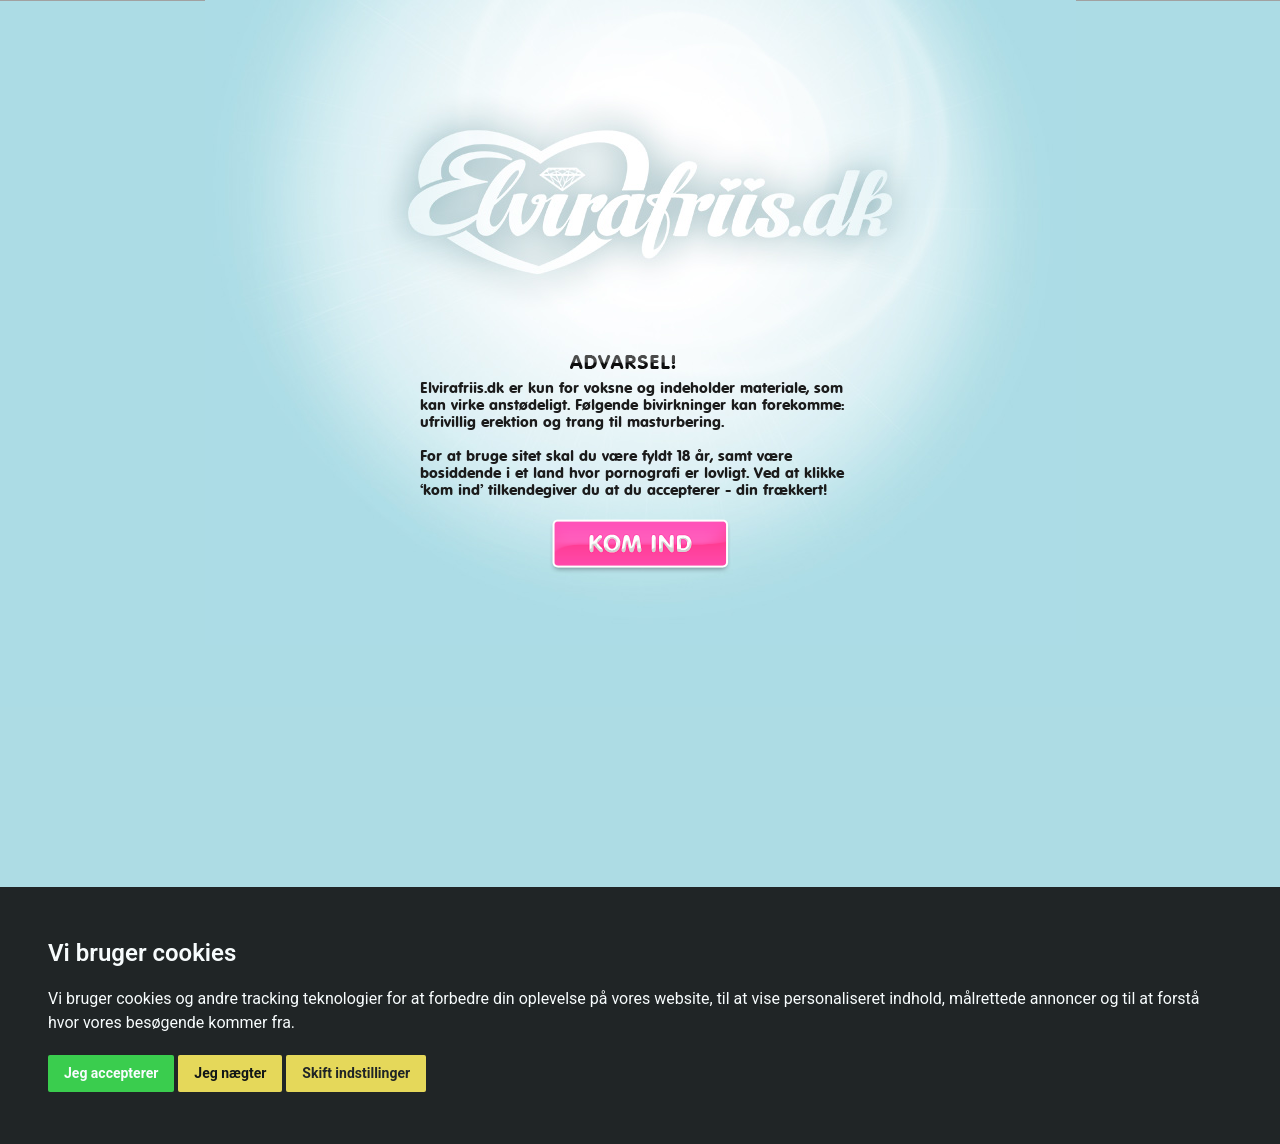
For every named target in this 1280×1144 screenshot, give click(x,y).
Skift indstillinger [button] (356, 1073)
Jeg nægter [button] (230, 1073)
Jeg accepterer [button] (111, 1073)
